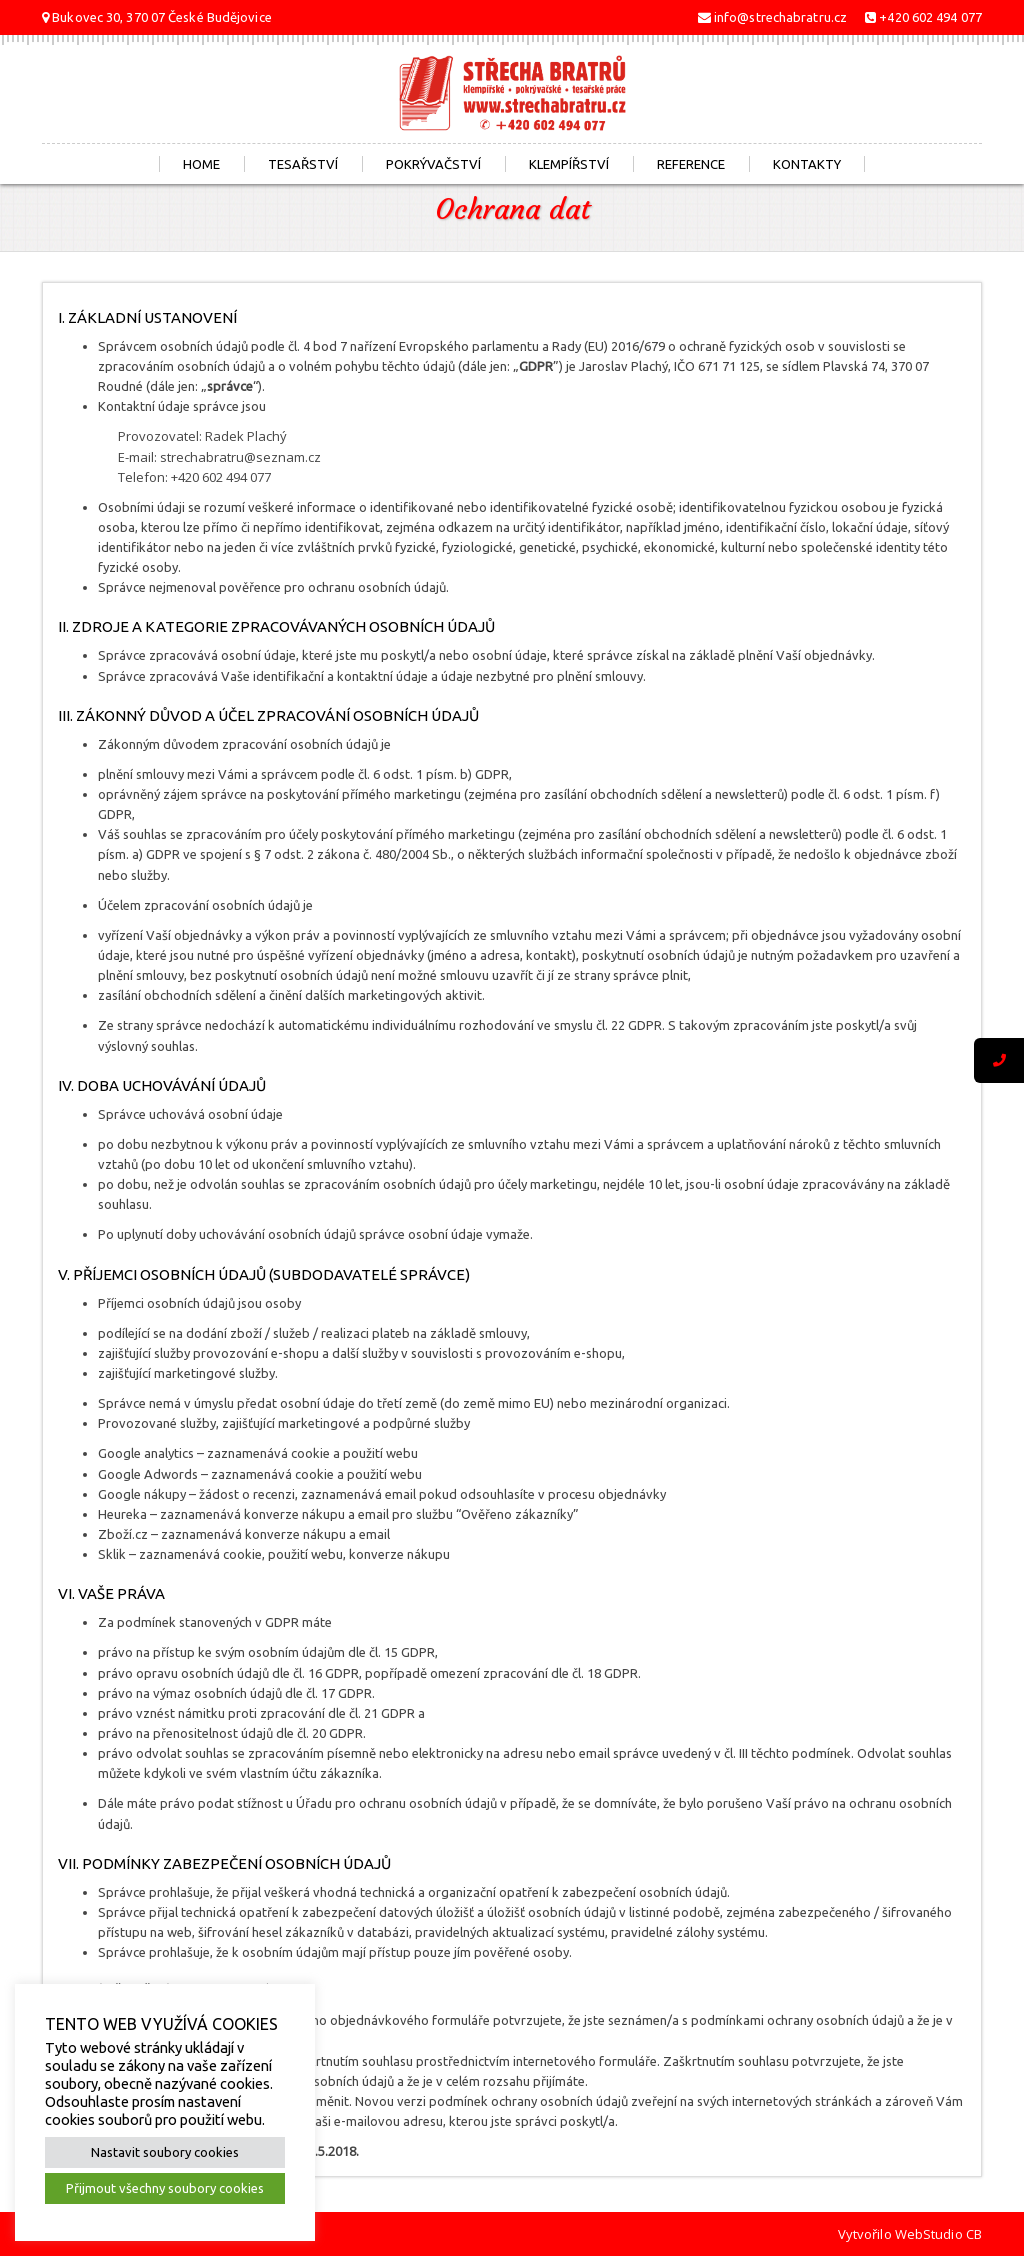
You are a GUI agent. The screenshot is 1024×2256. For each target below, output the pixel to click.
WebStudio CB (938, 2234)
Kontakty (807, 164)
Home (201, 164)
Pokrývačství (433, 164)
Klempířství (569, 164)
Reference (691, 164)
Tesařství (303, 164)
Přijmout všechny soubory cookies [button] (165, 2188)
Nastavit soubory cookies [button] (165, 2152)
